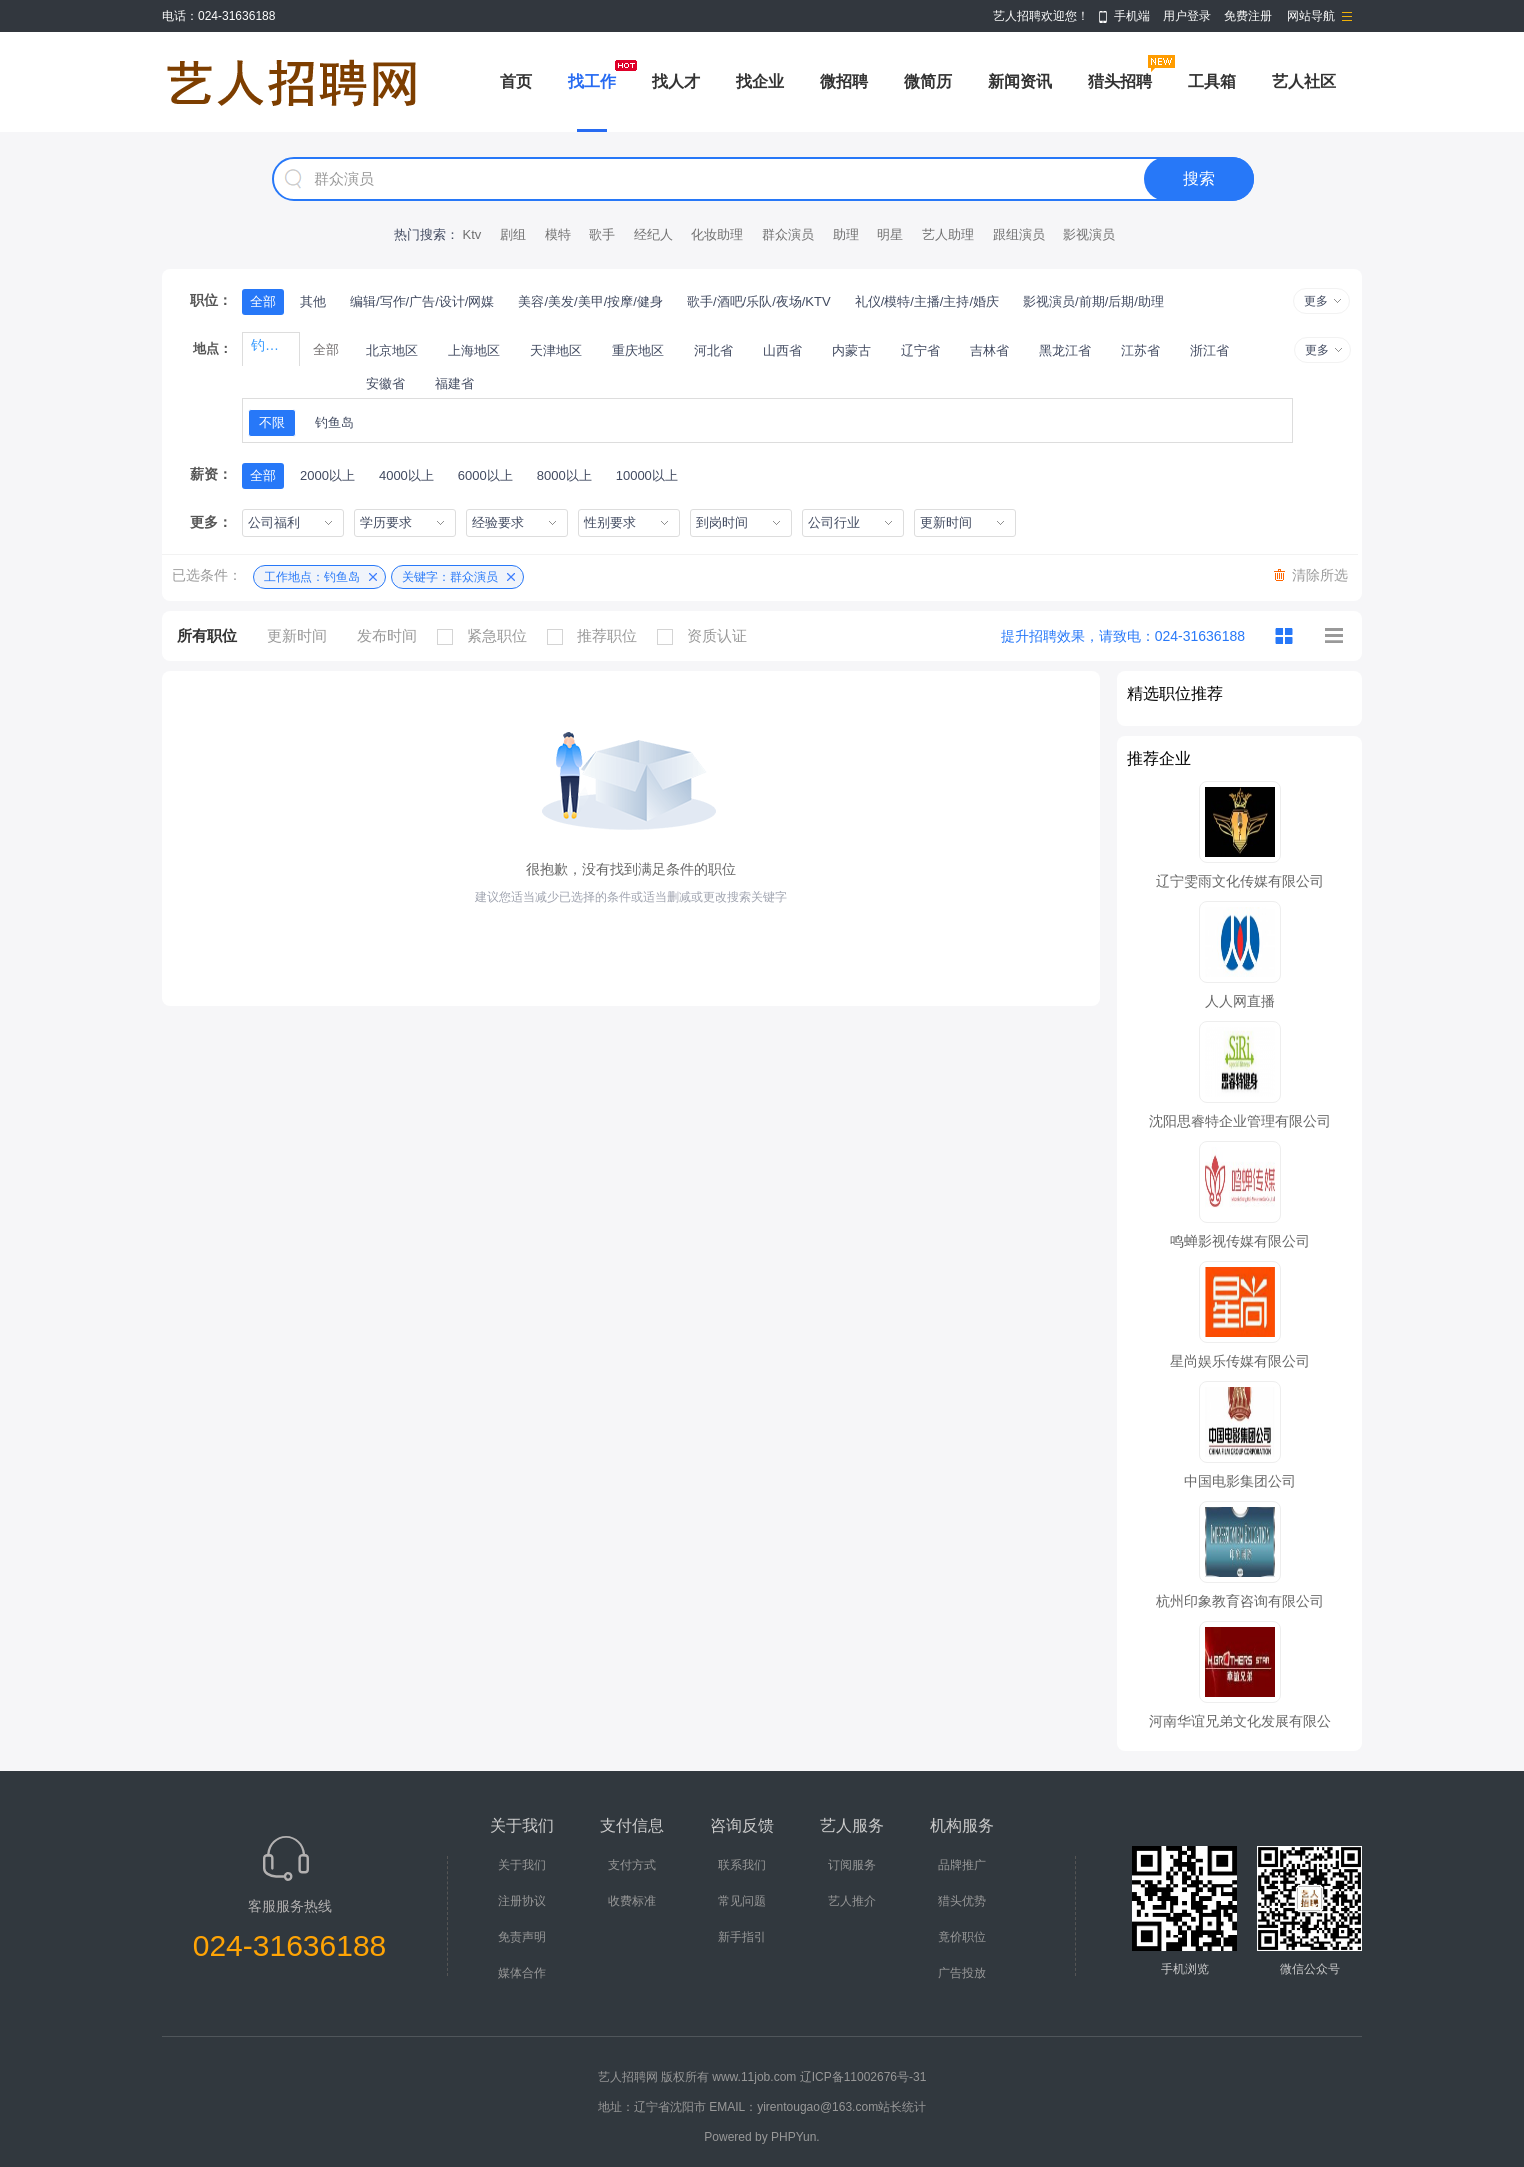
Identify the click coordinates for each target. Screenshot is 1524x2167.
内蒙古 (851, 350)
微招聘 (844, 81)
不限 (272, 422)
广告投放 (962, 1973)
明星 (890, 234)
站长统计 (902, 2107)
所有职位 (207, 635)
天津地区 (556, 350)
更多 (1316, 301)
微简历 (928, 81)
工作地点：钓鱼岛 (312, 577)
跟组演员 (1019, 234)
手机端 (1132, 16)
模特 (558, 234)
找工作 (592, 81)
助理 (846, 234)
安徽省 (385, 383)
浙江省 (1209, 350)
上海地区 (474, 350)
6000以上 (485, 475)
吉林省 (989, 350)
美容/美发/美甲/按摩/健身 (590, 301)
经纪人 (653, 234)
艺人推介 (852, 1901)
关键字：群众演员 (450, 577)
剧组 (513, 234)
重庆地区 (638, 350)
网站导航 (1311, 16)
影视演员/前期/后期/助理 (1093, 301)
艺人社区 (1304, 81)
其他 (313, 301)
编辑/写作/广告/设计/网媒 (422, 301)
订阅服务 (852, 1865)
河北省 (713, 350)
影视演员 (1089, 234)
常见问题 (742, 1901)
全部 (263, 301)
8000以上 (564, 475)
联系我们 (742, 1865)
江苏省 (1140, 350)
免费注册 (1248, 16)
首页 (516, 81)
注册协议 (522, 1901)
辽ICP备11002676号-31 (863, 2077)
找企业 (760, 81)
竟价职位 (962, 1937)
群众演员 (788, 234)
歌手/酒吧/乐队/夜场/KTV (759, 301)
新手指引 (742, 1937)
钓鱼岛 (334, 422)
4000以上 (406, 475)
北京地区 (392, 350)
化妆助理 (717, 234)
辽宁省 (920, 350)
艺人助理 (948, 234)
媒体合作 (522, 1973)
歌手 (602, 234)
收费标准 (632, 1901)
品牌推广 (962, 1865)
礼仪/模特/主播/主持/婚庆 (927, 301)
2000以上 (327, 475)
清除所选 (1320, 575)
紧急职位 (487, 636)
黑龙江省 (1065, 350)
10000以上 (647, 475)
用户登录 (1187, 16)
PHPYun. (795, 2137)
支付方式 (632, 1865)
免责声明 (522, 1937)
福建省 (454, 383)
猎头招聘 (1120, 81)
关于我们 (522, 1865)
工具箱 (1212, 81)
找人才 (676, 81)
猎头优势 (962, 1901)
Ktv (471, 234)
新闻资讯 (1020, 81)
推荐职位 (597, 636)
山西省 (782, 350)
